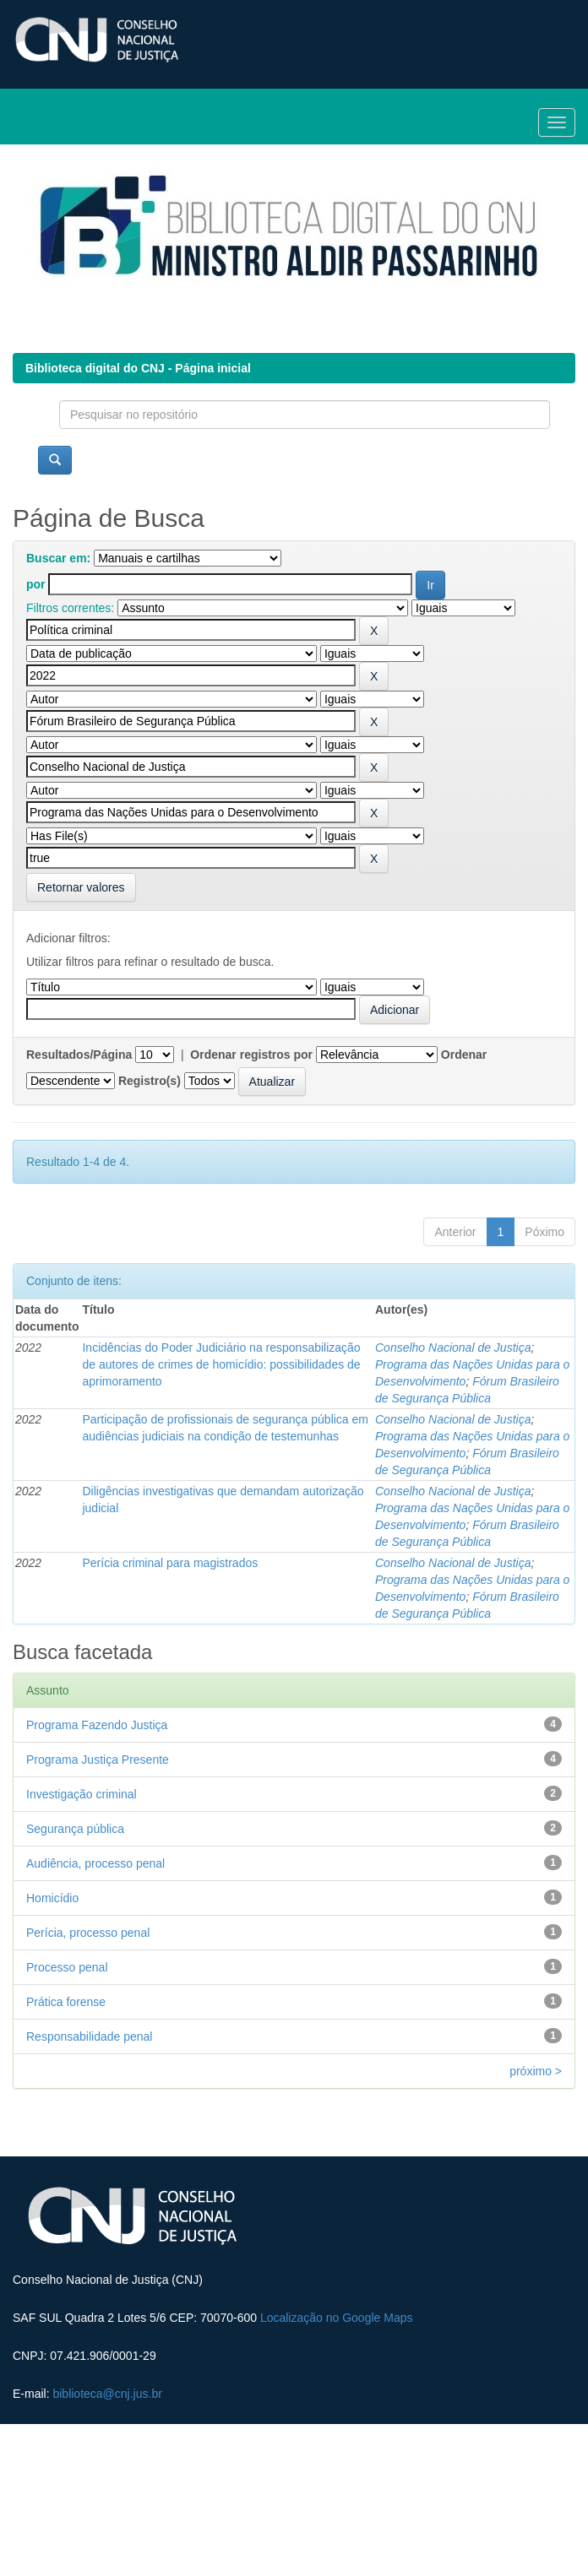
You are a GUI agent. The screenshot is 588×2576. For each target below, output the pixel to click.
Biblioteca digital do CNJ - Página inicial (138, 368)
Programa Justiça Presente (97, 1759)
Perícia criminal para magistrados (170, 1563)
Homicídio (52, 1898)
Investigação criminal (81, 1794)
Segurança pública (75, 1829)
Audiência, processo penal (95, 1863)
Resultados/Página (79, 1054)
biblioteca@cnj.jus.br (106, 2393)
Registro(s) (149, 1080)
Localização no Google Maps (336, 2317)
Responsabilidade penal (89, 2036)
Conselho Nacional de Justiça (453, 1347)
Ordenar (464, 1054)
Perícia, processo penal (88, 1932)
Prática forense (66, 2002)
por (36, 584)
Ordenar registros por (251, 1054)
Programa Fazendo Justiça (96, 1725)
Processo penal (67, 1967)
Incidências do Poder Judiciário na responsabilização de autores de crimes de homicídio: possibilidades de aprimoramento (221, 1364)
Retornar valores (81, 887)
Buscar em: (58, 558)
